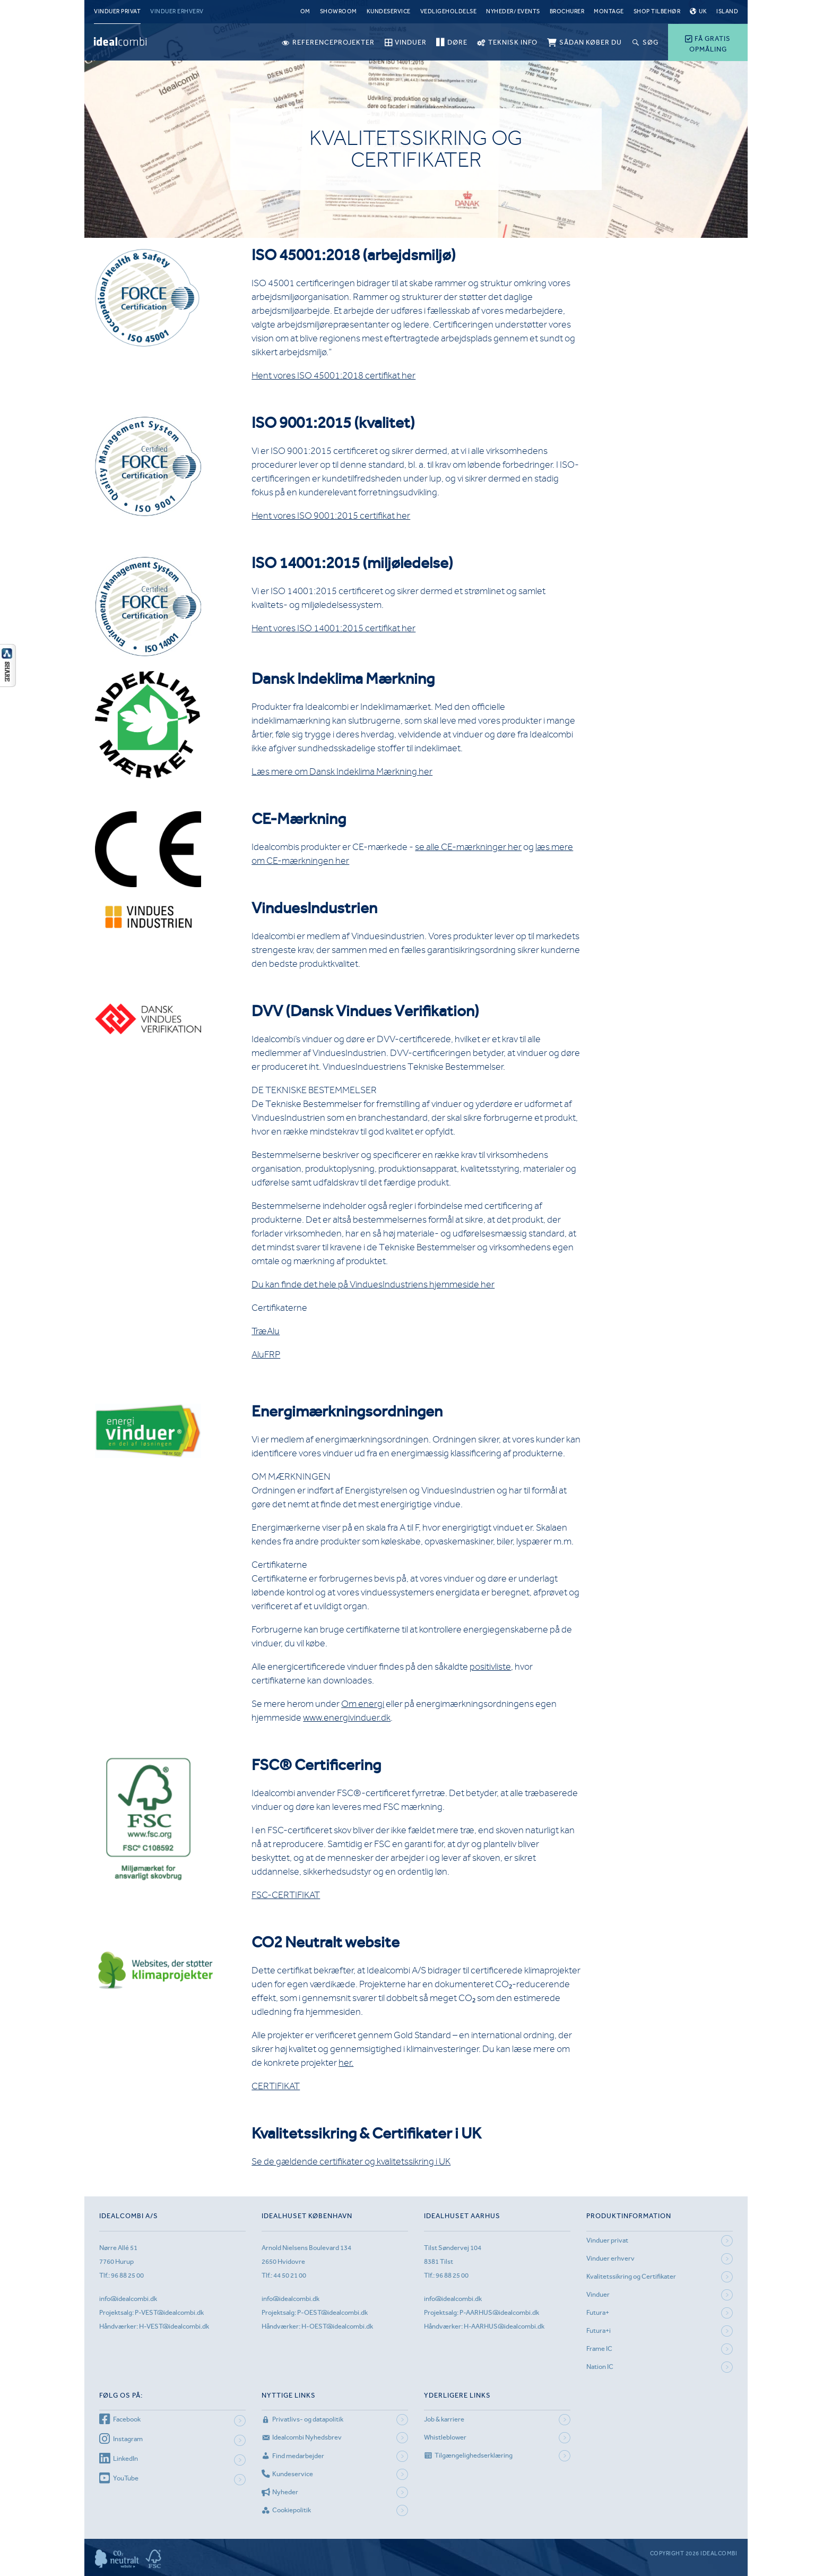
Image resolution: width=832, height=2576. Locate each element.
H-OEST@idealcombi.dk (337, 2326)
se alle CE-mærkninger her (468, 847)
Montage (609, 11)
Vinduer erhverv (177, 11)
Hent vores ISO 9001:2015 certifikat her (331, 515)
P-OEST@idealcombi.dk (332, 2312)
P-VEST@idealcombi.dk (169, 2312)
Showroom (338, 11)
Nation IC (599, 2367)
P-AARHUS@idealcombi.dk (499, 2312)
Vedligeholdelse (448, 11)
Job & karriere (444, 2419)
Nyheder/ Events (513, 11)
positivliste (490, 1666)
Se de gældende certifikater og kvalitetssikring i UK (351, 2161)
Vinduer (598, 2294)
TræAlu (266, 1331)
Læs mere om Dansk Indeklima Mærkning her (342, 771)
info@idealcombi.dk (128, 2299)
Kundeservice (389, 11)
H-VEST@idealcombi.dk (174, 2326)
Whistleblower (445, 2437)
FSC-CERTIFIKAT (286, 1895)
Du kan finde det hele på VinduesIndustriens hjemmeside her (373, 1284)
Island (727, 11)
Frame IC (599, 2348)
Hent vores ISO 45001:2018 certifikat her (333, 375)
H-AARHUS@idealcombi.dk (504, 2326)
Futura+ (597, 2312)
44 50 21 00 (289, 2275)
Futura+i (598, 2330)
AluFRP (266, 1354)
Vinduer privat (117, 11)
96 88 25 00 (127, 2275)
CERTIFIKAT (276, 2086)
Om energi (362, 1703)
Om (305, 11)
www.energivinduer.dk (347, 1717)
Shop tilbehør (657, 11)
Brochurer (567, 11)
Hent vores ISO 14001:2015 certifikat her (333, 628)
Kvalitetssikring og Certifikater (631, 2276)
